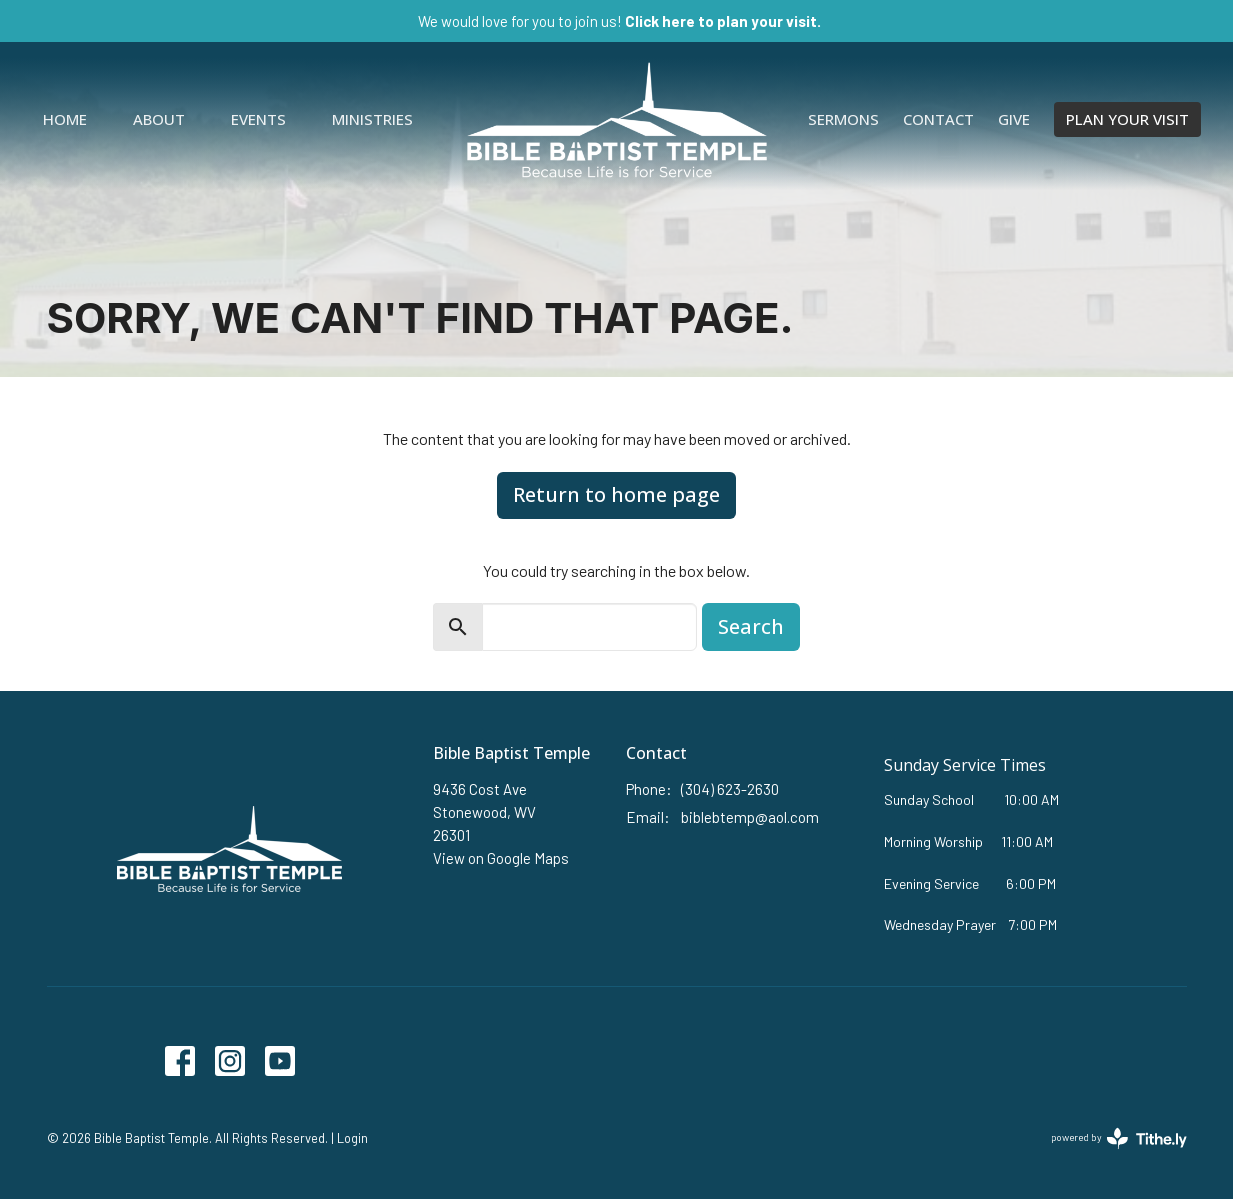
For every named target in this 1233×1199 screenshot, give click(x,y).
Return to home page (616, 494)
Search (751, 626)
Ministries (372, 119)
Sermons (843, 119)
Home (65, 119)
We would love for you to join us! (619, 21)
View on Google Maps (501, 858)
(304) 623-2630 (730, 789)
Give (1014, 119)
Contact (938, 119)
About (159, 119)
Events (258, 119)
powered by (1119, 1138)
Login (352, 1138)
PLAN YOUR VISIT (1127, 119)
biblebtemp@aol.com (750, 817)
